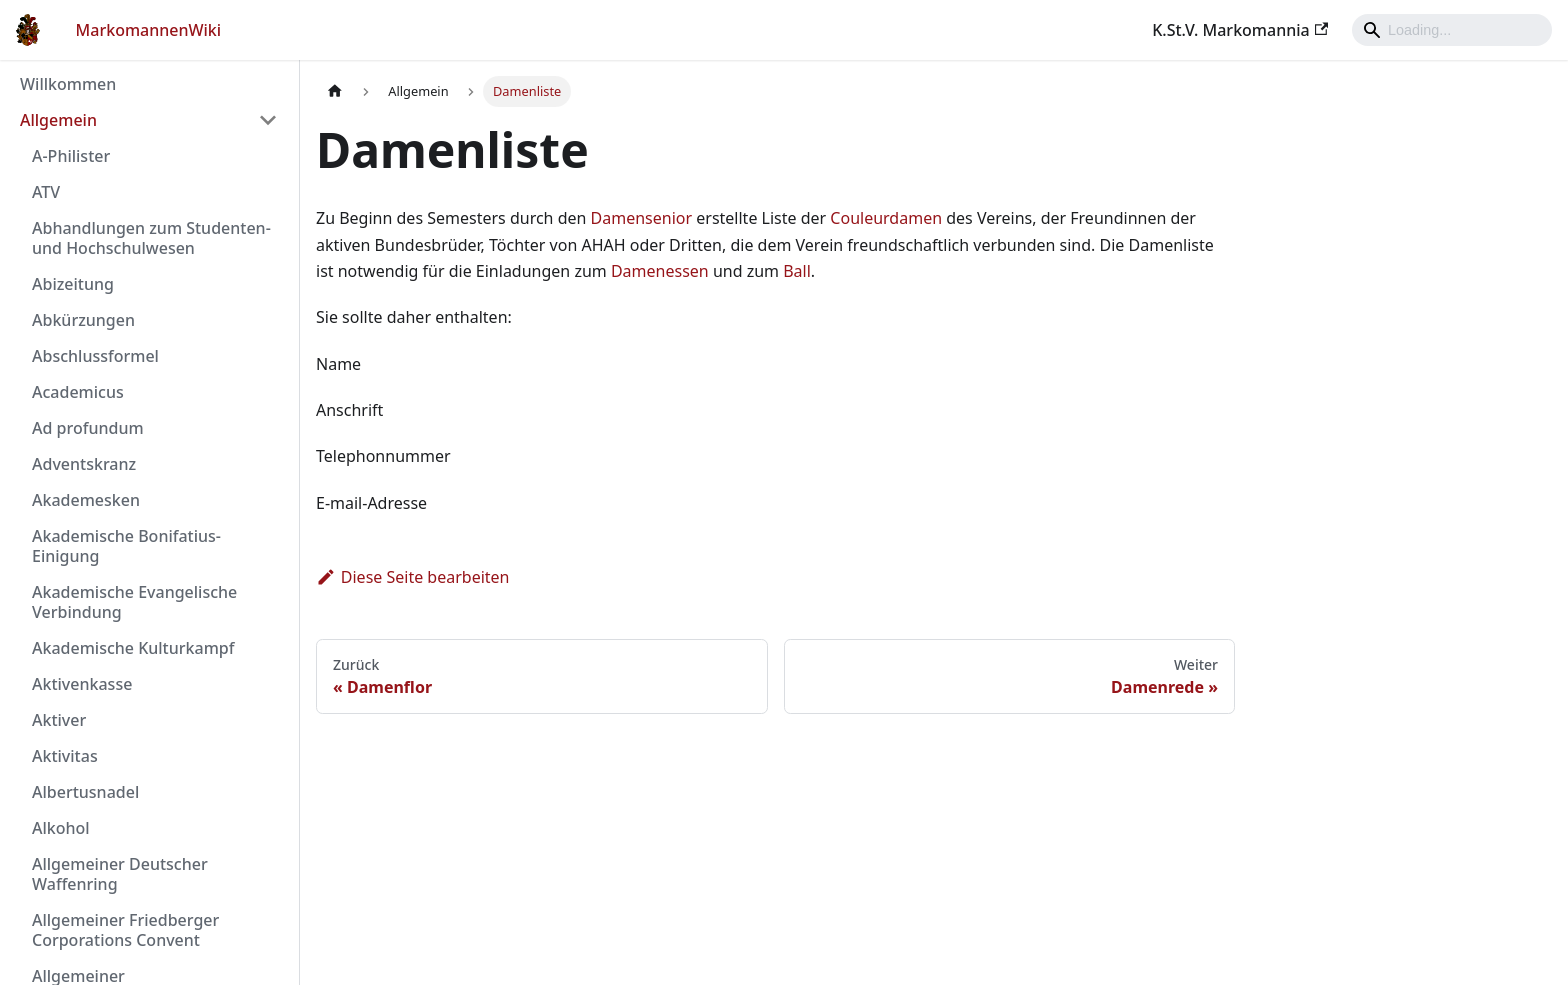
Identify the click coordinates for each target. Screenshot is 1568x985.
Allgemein (58, 120)
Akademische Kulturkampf (133, 648)
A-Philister (71, 156)
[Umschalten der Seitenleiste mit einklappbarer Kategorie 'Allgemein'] (268, 120)
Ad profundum (88, 428)
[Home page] (335, 91)
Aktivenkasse (82, 684)
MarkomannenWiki (149, 30)
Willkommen (68, 84)
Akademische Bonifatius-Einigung (126, 546)
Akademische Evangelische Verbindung (134, 602)
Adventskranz (84, 464)
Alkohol (61, 828)
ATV (46, 192)
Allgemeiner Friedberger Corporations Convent (125, 930)
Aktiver (59, 720)
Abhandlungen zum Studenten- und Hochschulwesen (151, 238)
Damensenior (642, 218)
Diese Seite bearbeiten (413, 577)
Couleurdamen (886, 218)
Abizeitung (73, 284)
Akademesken (86, 500)
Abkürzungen (83, 320)
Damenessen (660, 271)
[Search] (1452, 30)
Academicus (78, 392)
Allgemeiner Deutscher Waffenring (120, 874)
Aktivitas (65, 756)
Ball (797, 271)
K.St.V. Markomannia (1240, 30)
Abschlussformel (95, 356)
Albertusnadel (85, 792)
